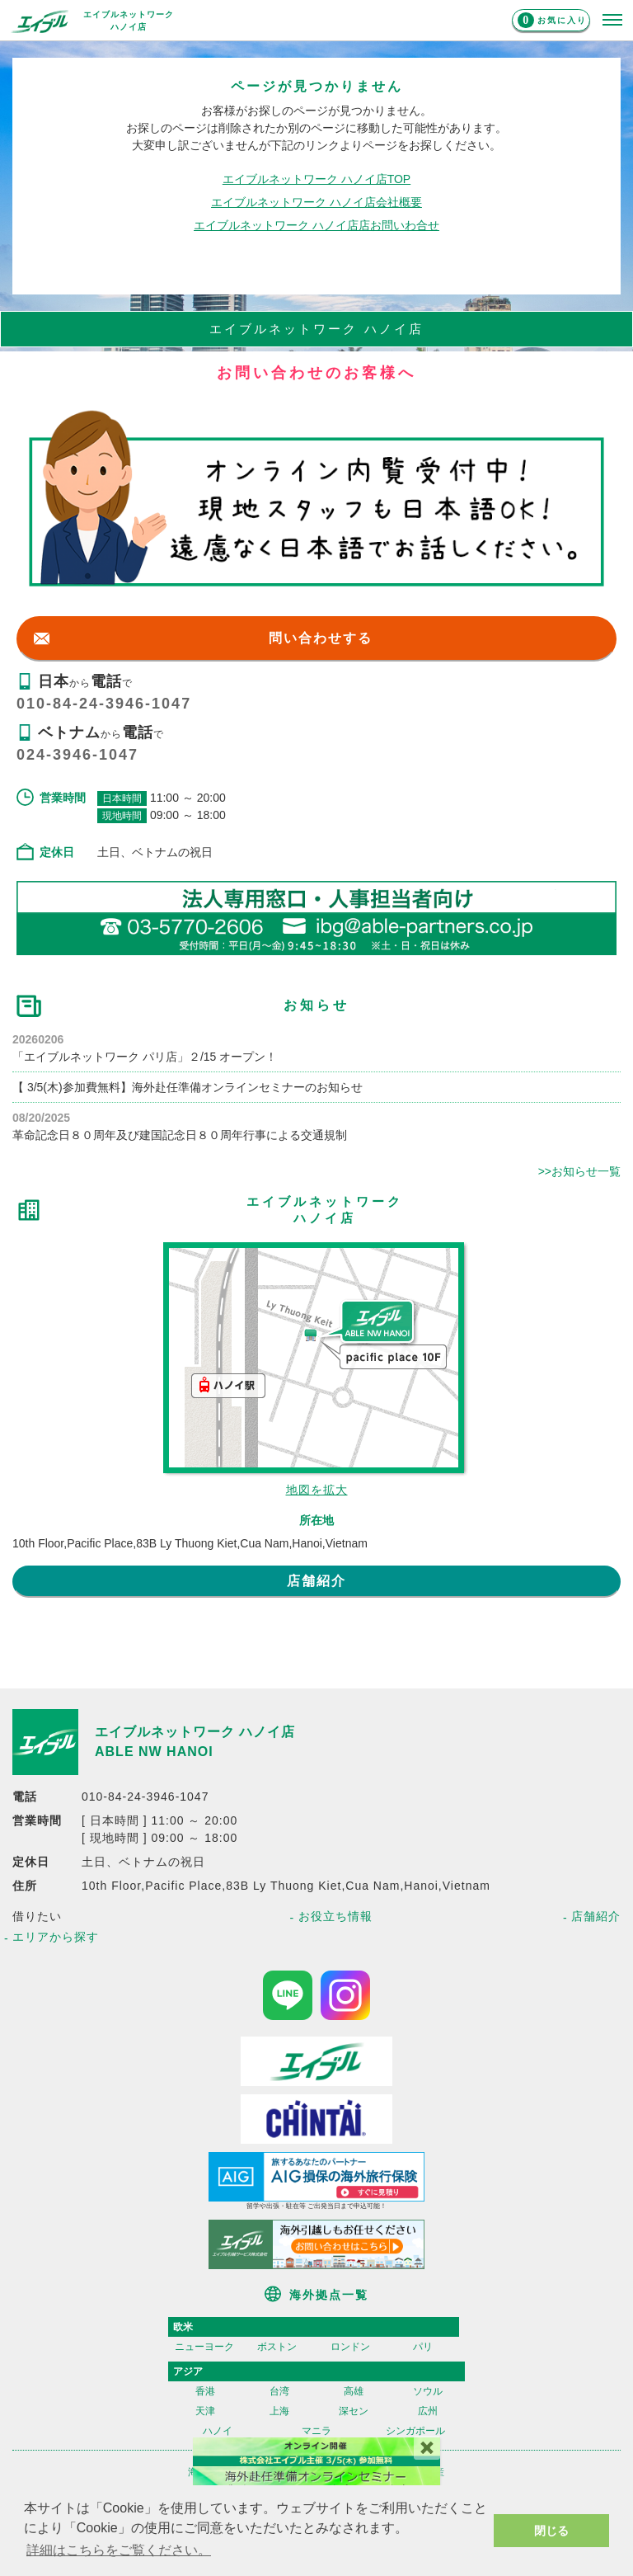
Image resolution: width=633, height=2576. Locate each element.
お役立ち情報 (335, 1916)
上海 (279, 2411)
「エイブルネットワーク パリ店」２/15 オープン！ (144, 1056)
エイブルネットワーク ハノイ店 (195, 1732)
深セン (353, 2411)
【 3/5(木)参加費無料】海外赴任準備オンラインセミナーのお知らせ (187, 1087)
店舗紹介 (316, 1581)
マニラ (316, 2431)
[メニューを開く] (612, 20)
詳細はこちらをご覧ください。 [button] (118, 2550)
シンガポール (415, 2431)
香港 (205, 2391)
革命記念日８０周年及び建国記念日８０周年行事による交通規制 (179, 1135)
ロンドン (350, 2346)
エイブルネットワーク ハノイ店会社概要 (316, 202)
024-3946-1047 (77, 754)
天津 (205, 2411)
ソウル (428, 2391)
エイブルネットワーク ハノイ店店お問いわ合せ (316, 225)
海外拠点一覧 (328, 2294)
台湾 (279, 2391)
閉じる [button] (551, 2530)
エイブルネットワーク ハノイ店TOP (316, 179)
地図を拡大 (317, 1489)
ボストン (277, 2346)
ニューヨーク (204, 2346)
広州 (428, 2411)
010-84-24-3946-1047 (103, 703)
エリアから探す (55, 1936)
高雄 (353, 2391)
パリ (423, 2346)
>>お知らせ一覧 (579, 1171)
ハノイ (217, 2431)
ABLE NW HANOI (154, 1752)
